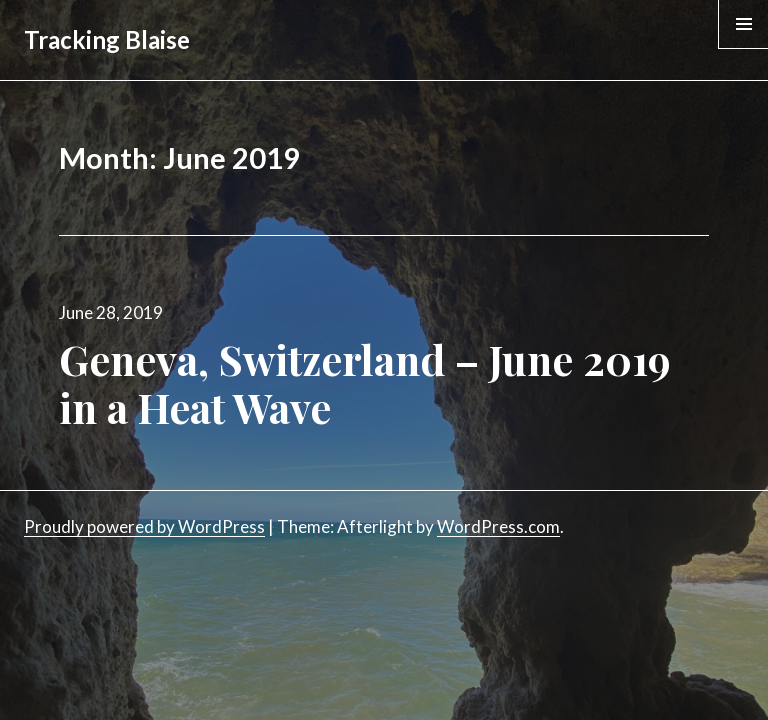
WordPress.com (498, 526)
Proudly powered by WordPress (144, 526)
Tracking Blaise (107, 39)
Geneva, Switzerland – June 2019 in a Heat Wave (365, 383)
